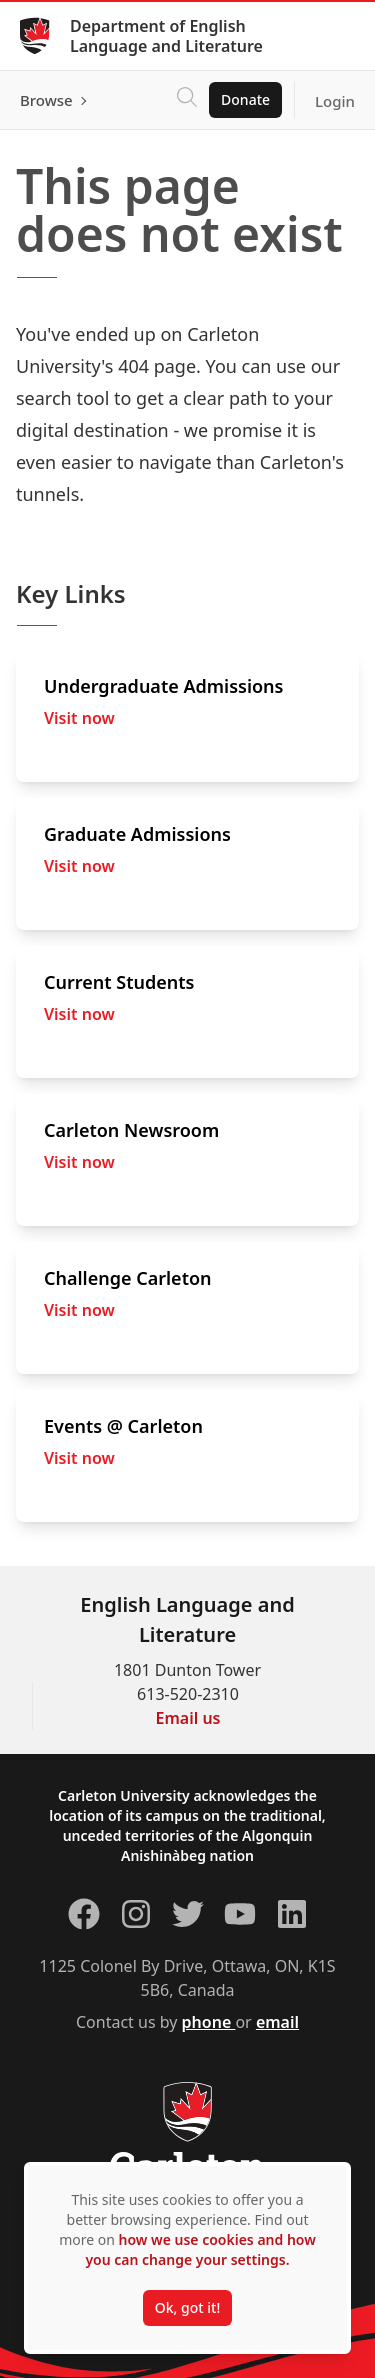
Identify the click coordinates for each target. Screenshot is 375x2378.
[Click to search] (187, 100)
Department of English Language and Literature (166, 36)
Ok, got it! (187, 2307)
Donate (245, 99)
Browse (46, 100)
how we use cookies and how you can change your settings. (200, 2249)
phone (209, 2022)
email (277, 2022)
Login (335, 101)
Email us (188, 1718)
